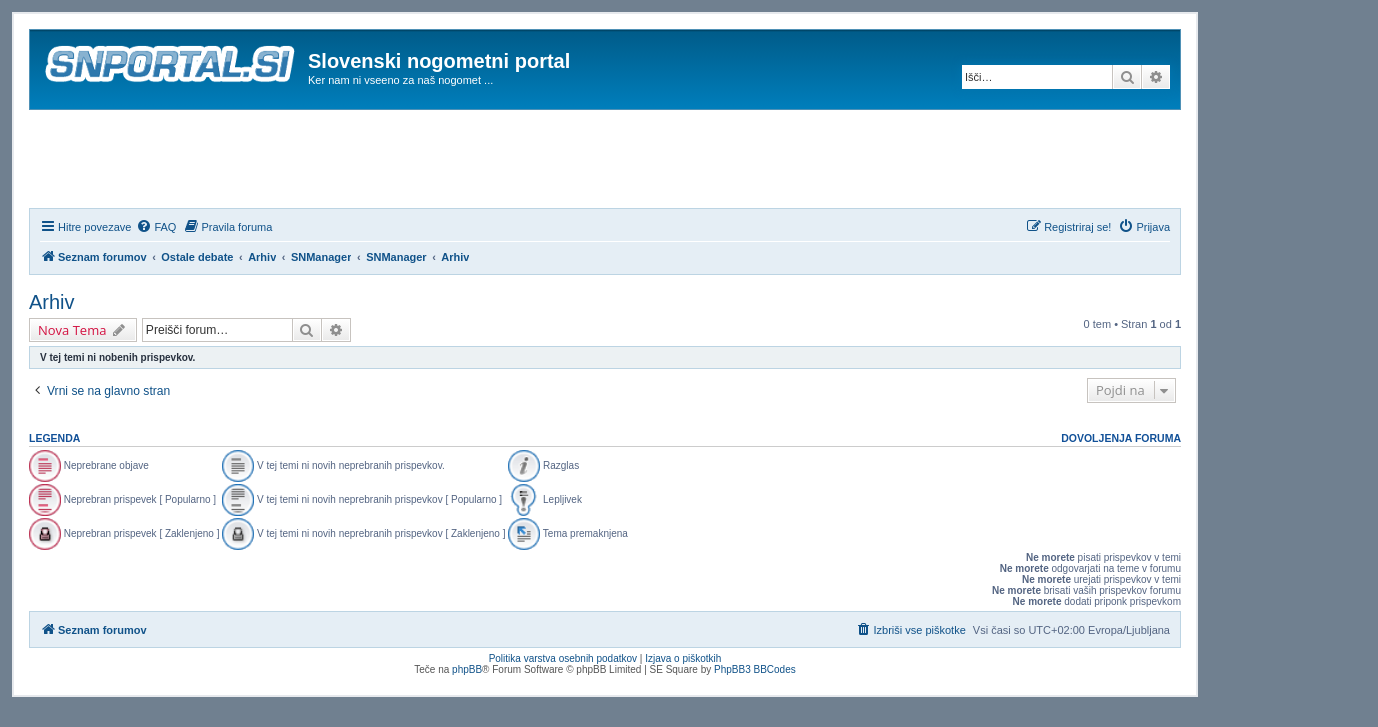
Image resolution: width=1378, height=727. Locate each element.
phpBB (467, 669)
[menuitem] (156, 227)
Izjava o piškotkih (683, 658)
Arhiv (52, 302)
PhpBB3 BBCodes (755, 669)
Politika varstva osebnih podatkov (563, 658)
